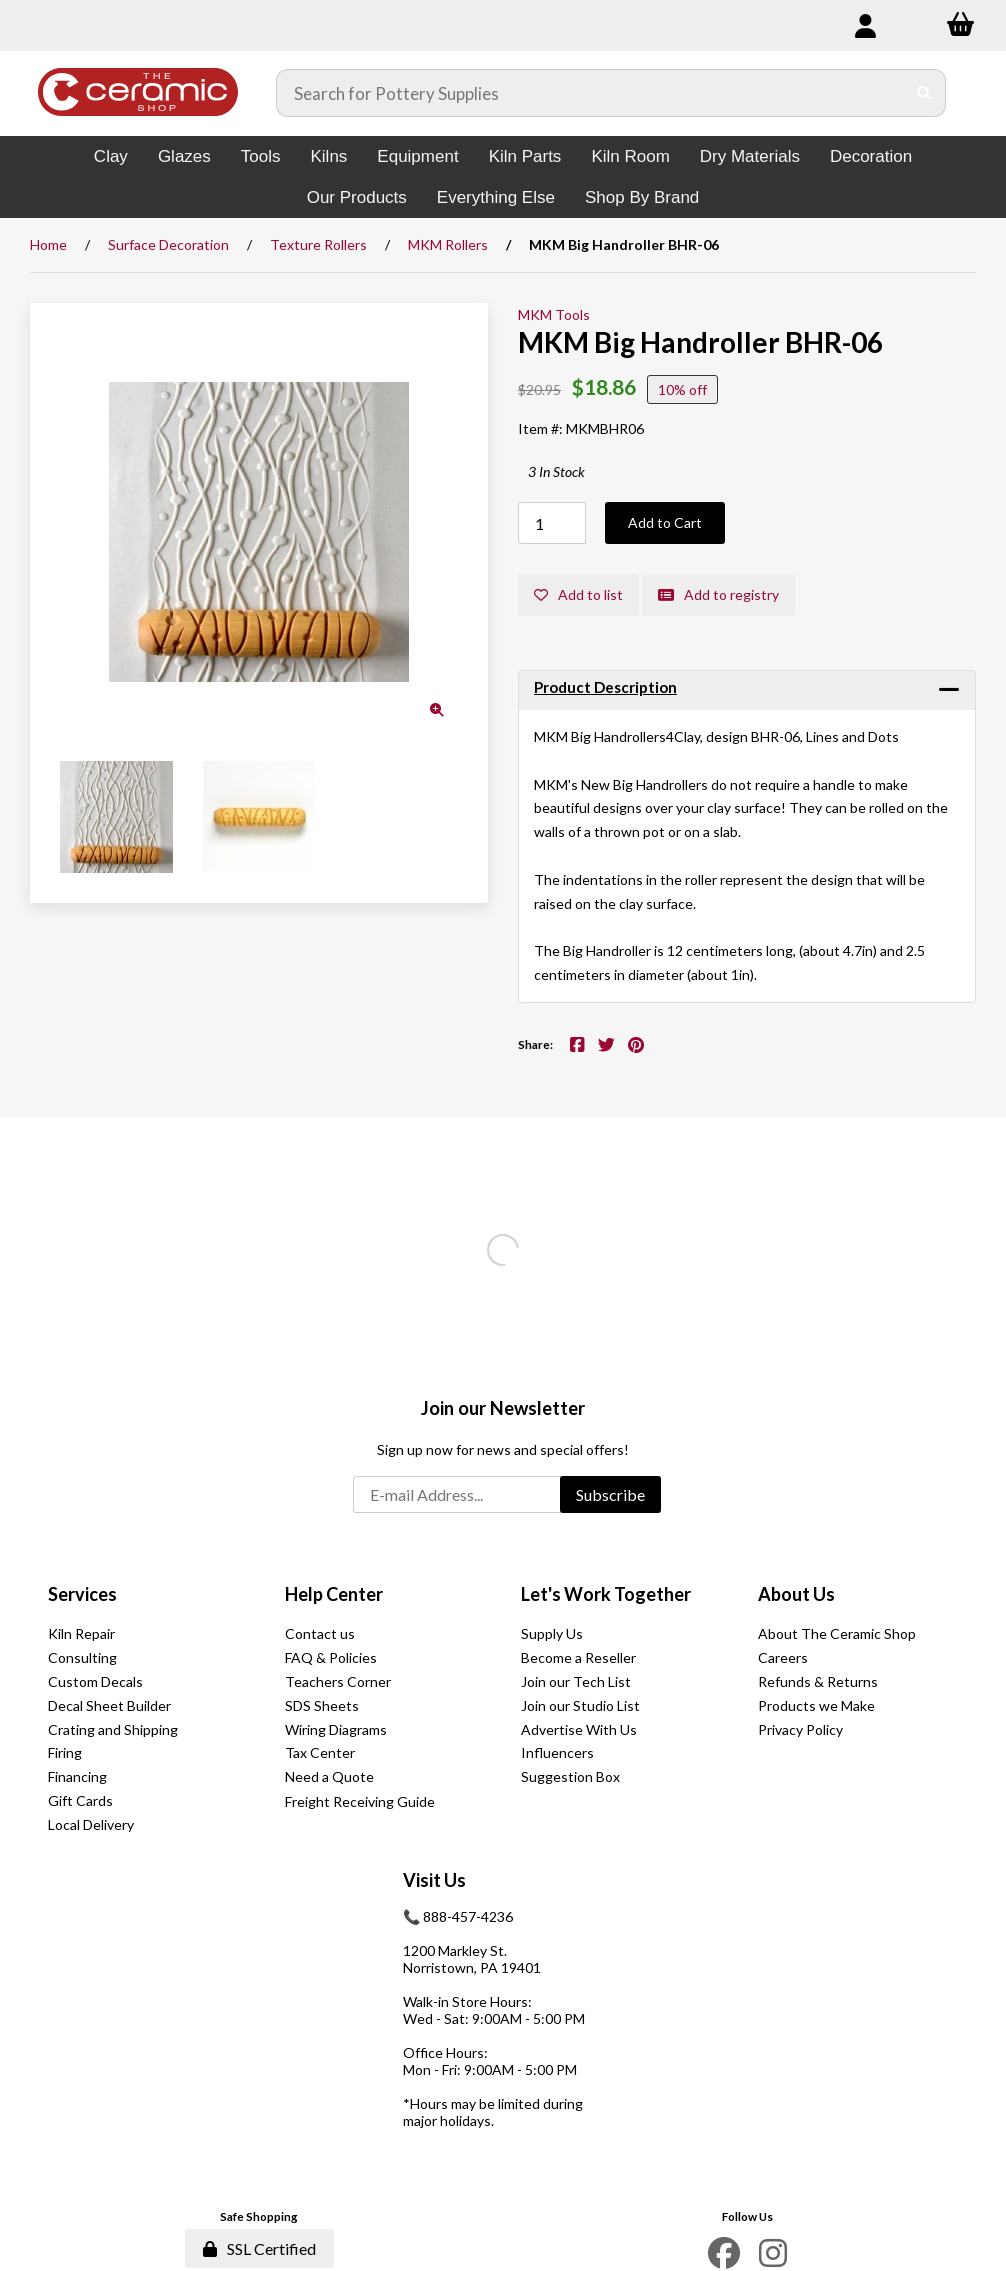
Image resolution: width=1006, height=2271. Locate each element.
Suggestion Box (570, 1776)
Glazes (184, 156)
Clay (111, 156)
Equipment (417, 156)
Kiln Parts (525, 156)
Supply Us (552, 1633)
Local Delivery (91, 1824)
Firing (65, 1752)
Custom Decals (95, 1681)
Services (82, 1594)
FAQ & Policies (331, 1657)
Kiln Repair (81, 1633)
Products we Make (816, 1705)
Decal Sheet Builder (109, 1705)
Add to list (578, 594)
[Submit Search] (924, 93)
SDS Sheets (322, 1705)
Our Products (357, 197)
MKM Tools (554, 314)
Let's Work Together (606, 1594)
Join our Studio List (580, 1705)
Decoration (871, 156)
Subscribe (610, 1494)
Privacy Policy (800, 1729)
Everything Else (496, 197)
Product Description (605, 687)
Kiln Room (630, 156)
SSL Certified (259, 2248)
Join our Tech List (576, 1681)
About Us (796, 1594)
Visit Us (434, 1880)
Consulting (82, 1657)
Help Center (334, 1594)
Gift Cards (80, 1800)
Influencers (557, 1752)
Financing (77, 1776)
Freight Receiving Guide (360, 1801)
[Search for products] (591, 93)
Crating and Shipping (113, 1729)
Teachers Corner (338, 1681)
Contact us (320, 1633)
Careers (783, 1657)
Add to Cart (665, 522)
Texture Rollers (318, 244)
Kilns (328, 156)
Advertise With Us (579, 1729)
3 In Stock (556, 471)
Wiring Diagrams (336, 1729)
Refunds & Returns (818, 1681)
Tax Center (320, 1752)
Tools (261, 156)
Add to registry (718, 594)
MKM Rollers (448, 244)
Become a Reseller (578, 1657)
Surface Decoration (168, 244)
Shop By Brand (642, 197)
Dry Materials (750, 156)
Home (48, 244)
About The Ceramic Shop (837, 1633)
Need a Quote (329, 1776)
